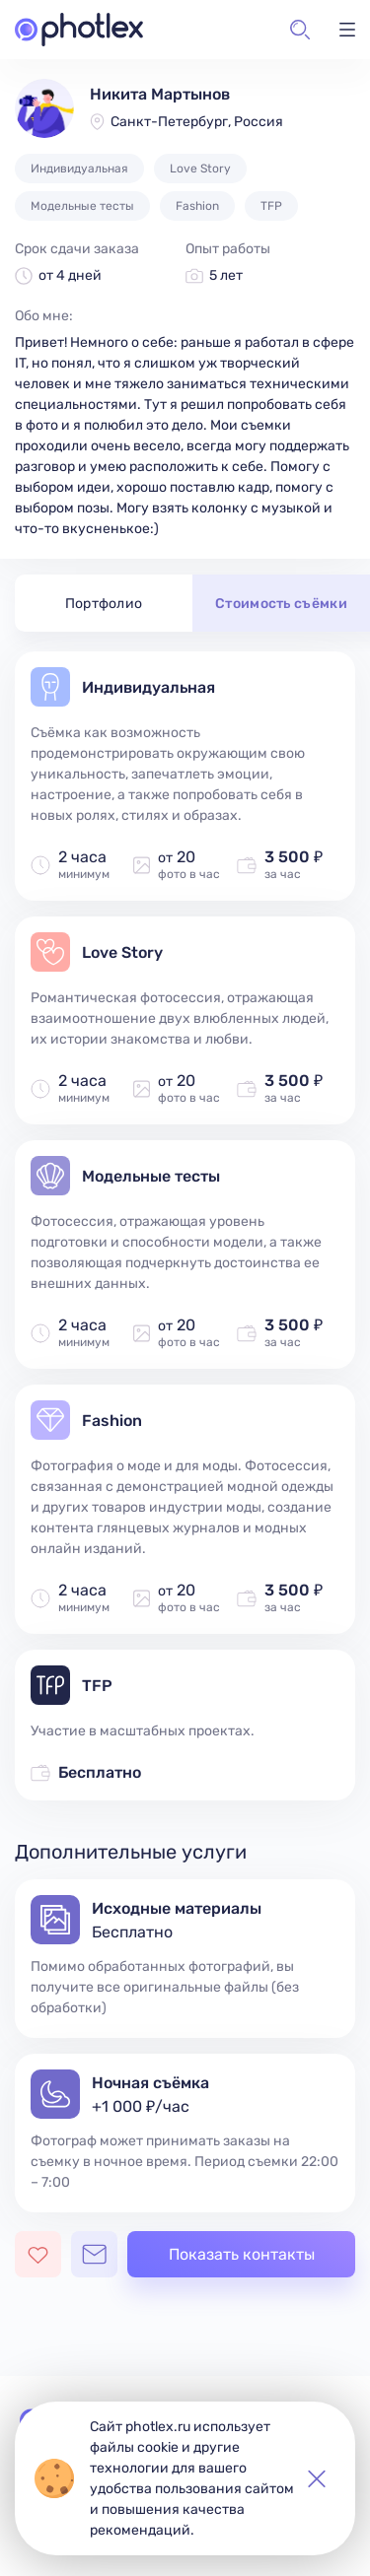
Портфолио (104, 603)
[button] (300, 29)
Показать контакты (242, 2254)
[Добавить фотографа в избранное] (38, 2254)
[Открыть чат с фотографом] (94, 2254)
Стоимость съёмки (281, 603)
